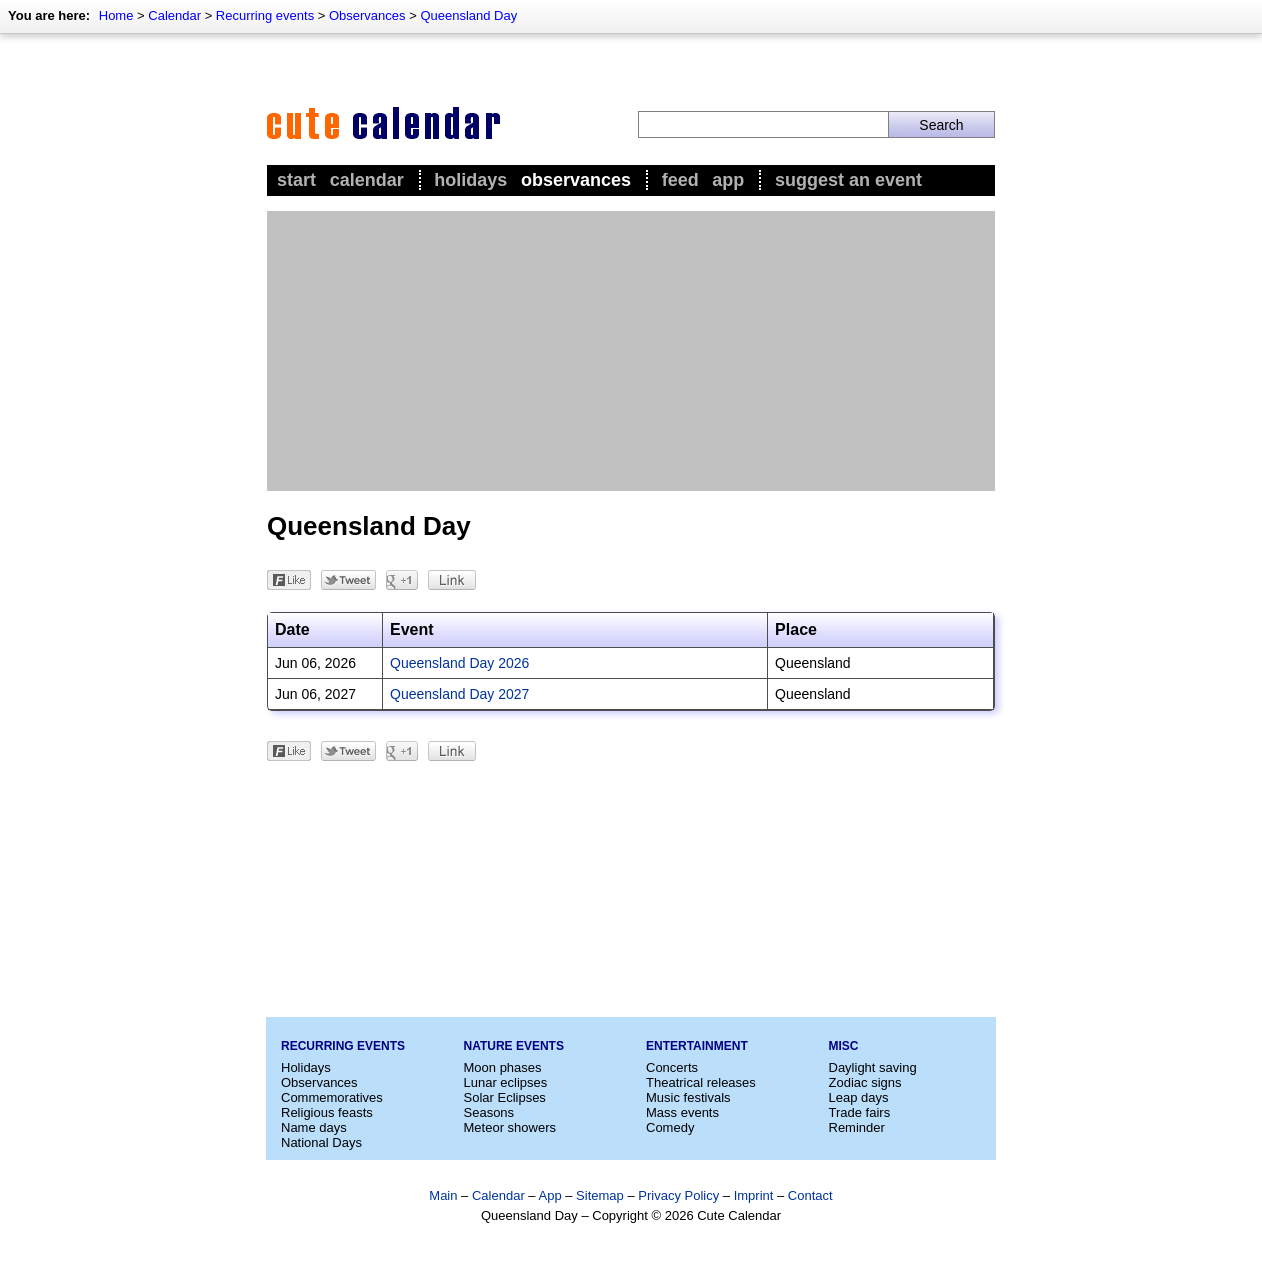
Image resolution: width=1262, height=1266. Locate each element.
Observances (367, 15)
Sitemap (600, 1195)
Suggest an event (848, 180)
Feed (680, 180)
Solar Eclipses (505, 1097)
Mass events (682, 1112)
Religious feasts (327, 1112)
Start (296, 180)
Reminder (857, 1127)
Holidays (470, 180)
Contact (810, 1195)
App (728, 180)
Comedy (670, 1127)
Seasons (489, 1112)
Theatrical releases (701, 1082)
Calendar (174, 15)
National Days (321, 1142)
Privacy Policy (678, 1195)
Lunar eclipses (506, 1082)
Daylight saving (873, 1067)
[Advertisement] (631, 351)
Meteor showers (510, 1127)
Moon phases (503, 1067)
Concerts (672, 1067)
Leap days (859, 1097)
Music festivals (688, 1097)
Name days (314, 1127)
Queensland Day (468, 15)
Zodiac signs (865, 1082)
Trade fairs (860, 1112)
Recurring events (265, 15)
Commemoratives (332, 1097)
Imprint (754, 1195)
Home (116, 15)
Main (443, 1195)
